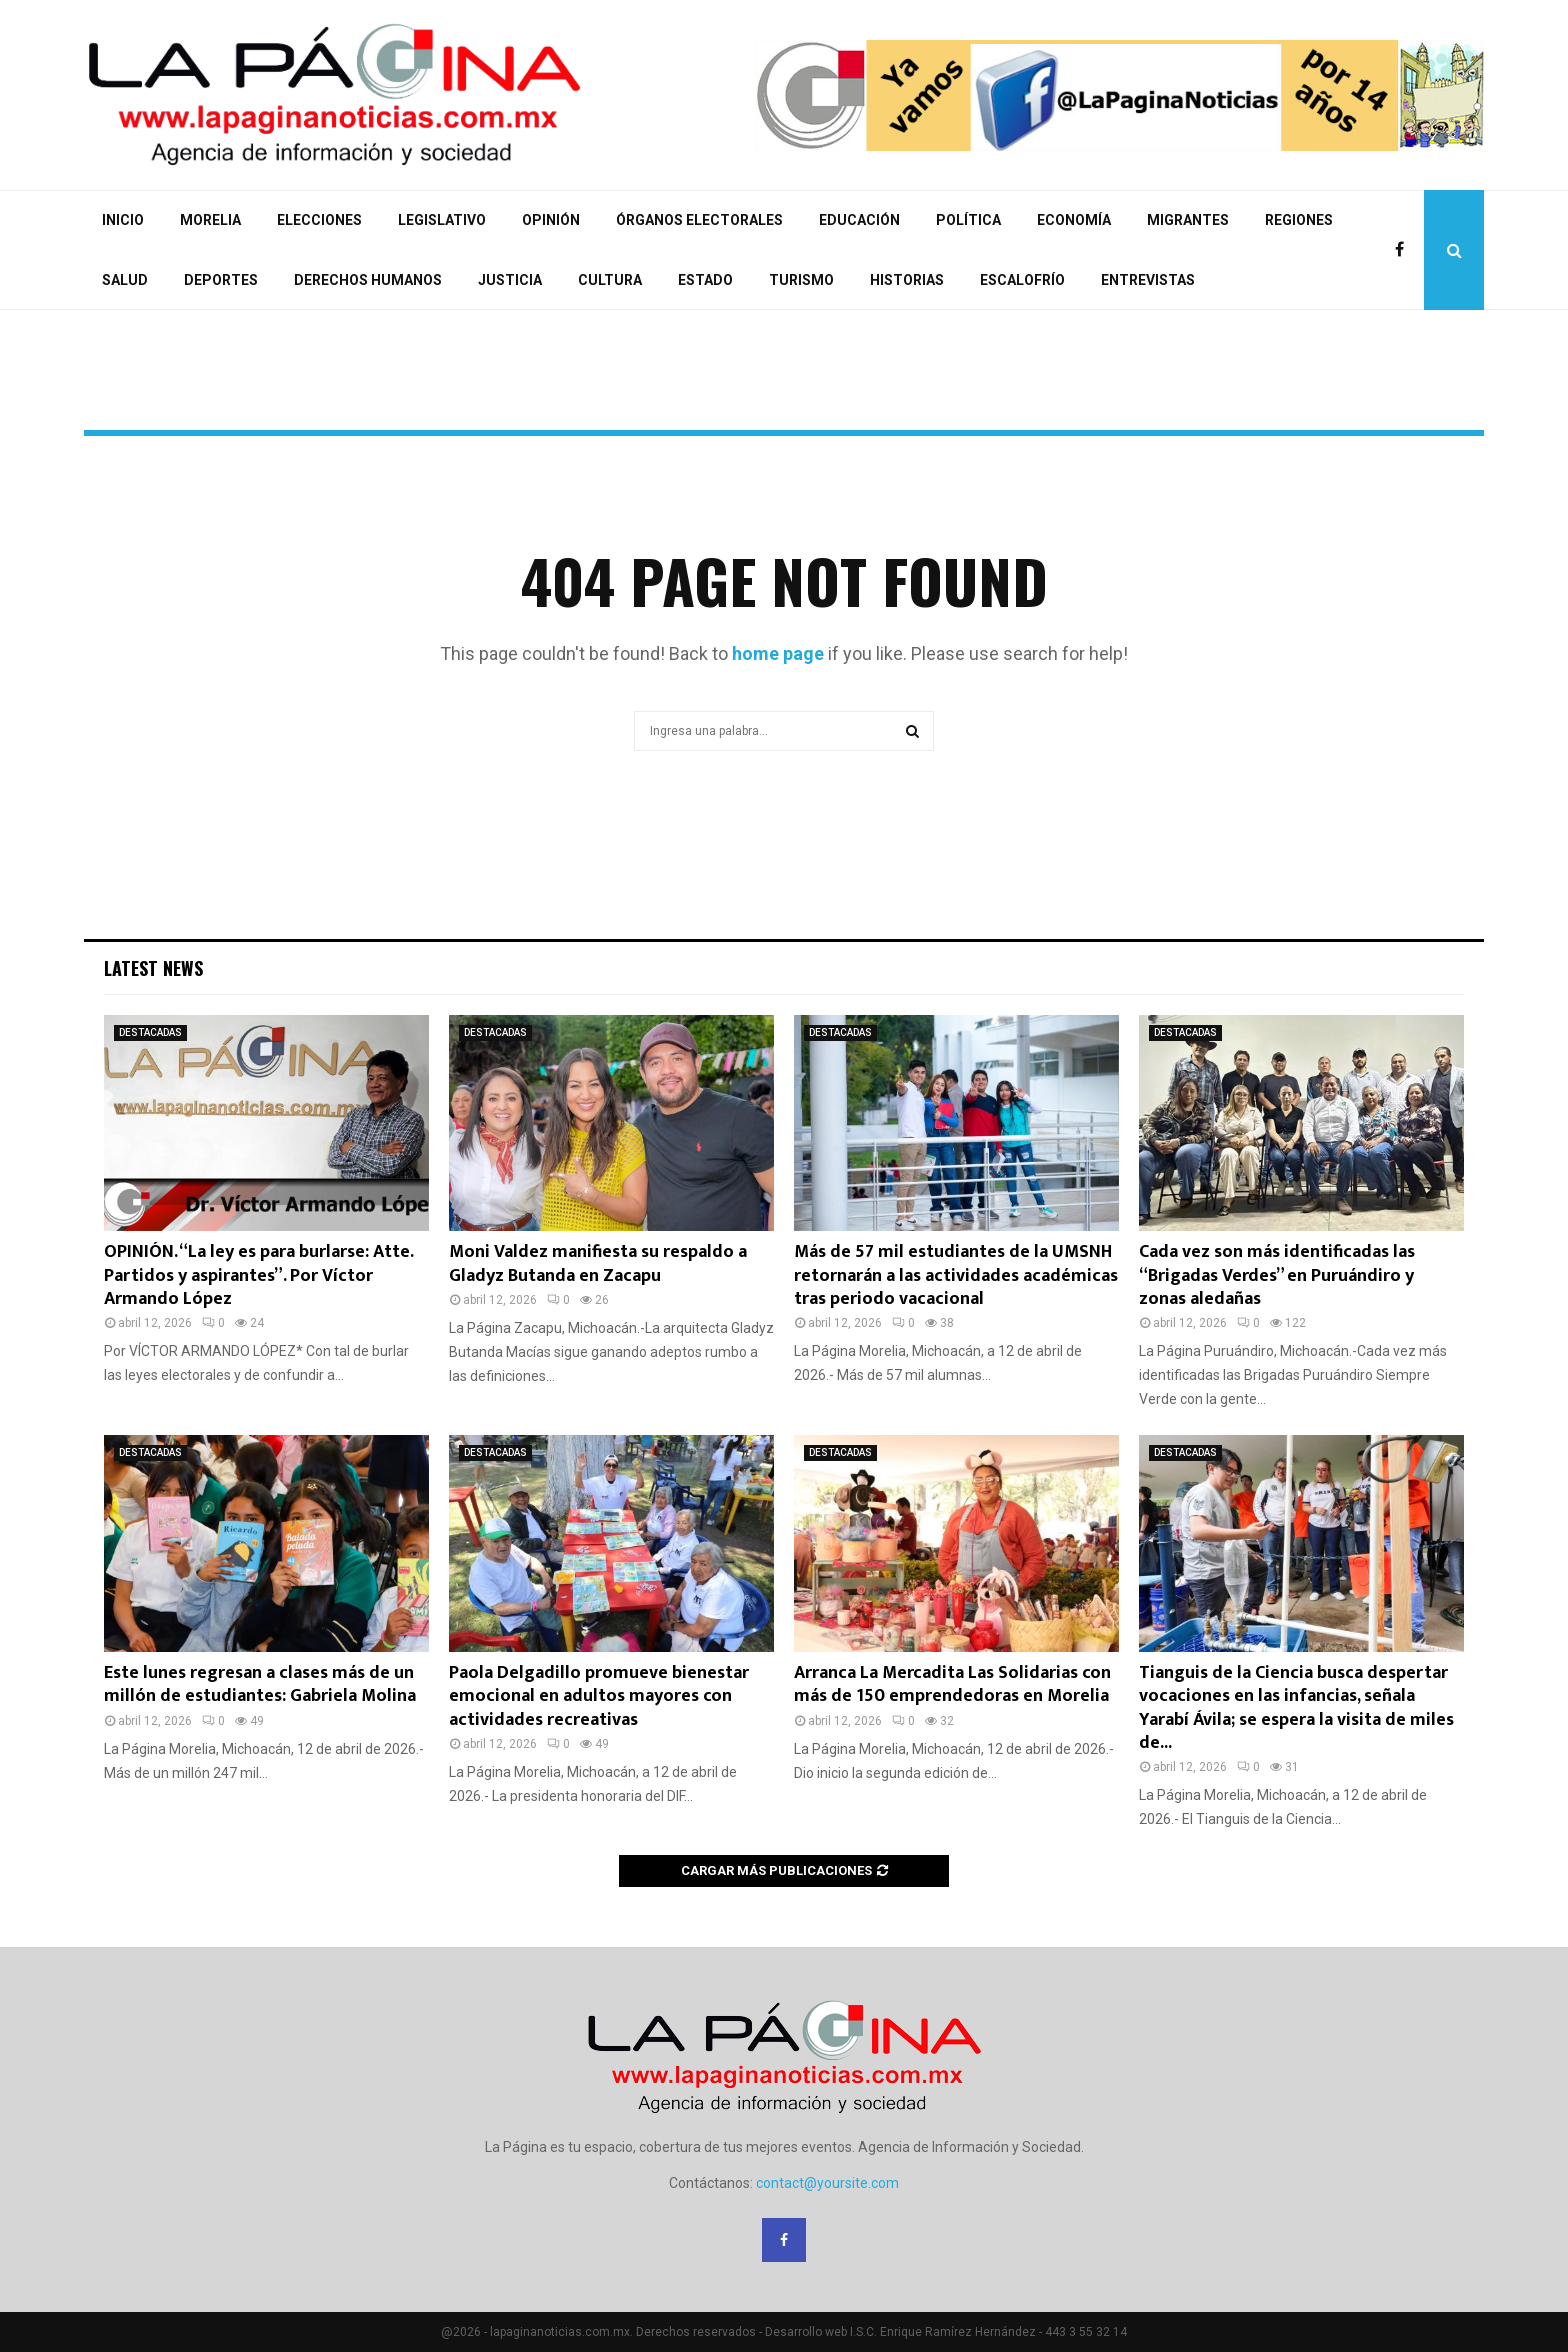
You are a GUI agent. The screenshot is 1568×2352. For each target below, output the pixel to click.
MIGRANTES (1188, 220)
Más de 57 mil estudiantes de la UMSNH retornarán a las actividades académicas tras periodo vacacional (956, 1275)
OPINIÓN (551, 220)
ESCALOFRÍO (1022, 280)
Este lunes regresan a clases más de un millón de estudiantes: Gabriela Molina (260, 1684)
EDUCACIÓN (859, 220)
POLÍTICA (968, 220)
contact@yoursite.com (827, 2183)
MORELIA (210, 220)
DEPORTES (221, 280)
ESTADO (705, 280)
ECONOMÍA (1074, 220)
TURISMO (801, 280)
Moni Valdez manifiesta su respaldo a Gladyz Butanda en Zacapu (598, 1263)
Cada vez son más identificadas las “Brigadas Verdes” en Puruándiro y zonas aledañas (1277, 1275)
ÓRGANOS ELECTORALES (699, 220)
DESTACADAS (150, 1032)
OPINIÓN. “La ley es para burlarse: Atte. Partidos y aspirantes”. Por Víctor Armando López (258, 1275)
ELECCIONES (319, 220)
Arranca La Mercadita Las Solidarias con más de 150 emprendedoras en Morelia (952, 1684)
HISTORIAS (907, 280)
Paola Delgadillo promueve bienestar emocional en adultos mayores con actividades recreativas (599, 1696)
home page (778, 653)
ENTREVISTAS (1148, 280)
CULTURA (610, 280)
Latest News (153, 968)
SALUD (125, 280)
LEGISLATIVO (442, 220)
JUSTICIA (510, 280)
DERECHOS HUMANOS (368, 280)
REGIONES (1299, 220)
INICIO (123, 220)
